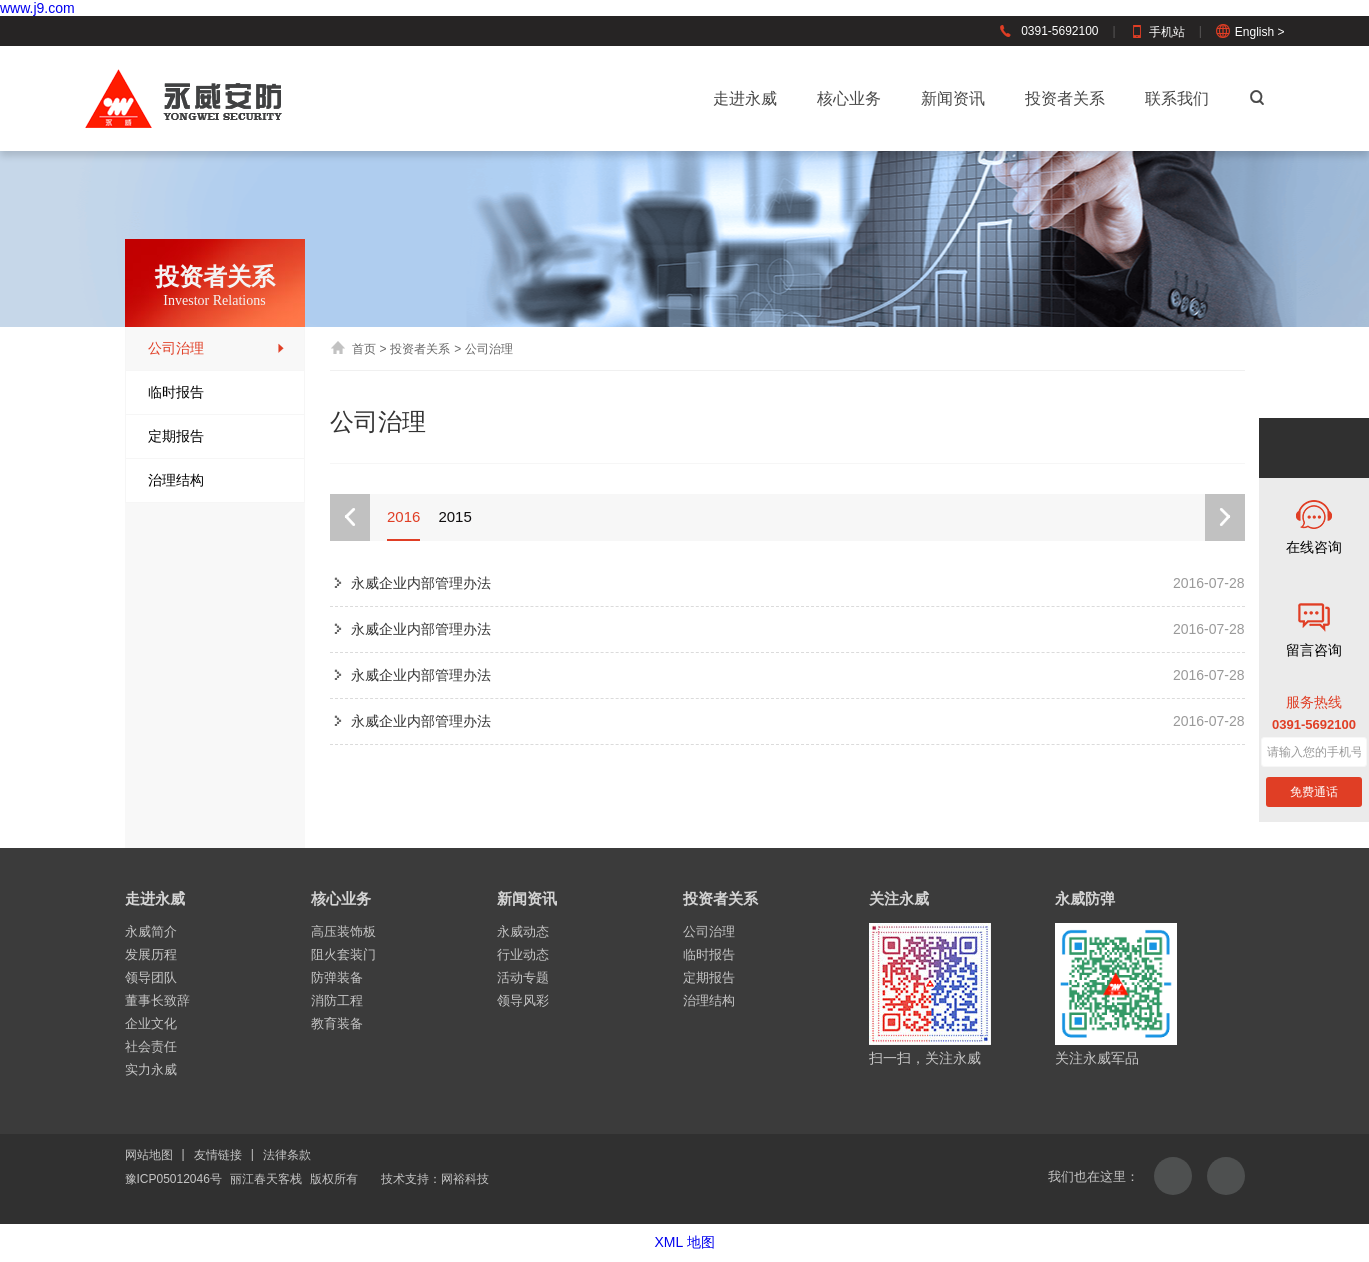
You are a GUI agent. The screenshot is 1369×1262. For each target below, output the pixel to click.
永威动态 (523, 931)
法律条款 (287, 1155)
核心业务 (849, 98)
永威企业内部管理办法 (421, 583)
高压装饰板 (343, 931)
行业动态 (523, 954)
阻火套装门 (343, 954)
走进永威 (745, 98)
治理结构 (217, 480)
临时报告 (217, 392)
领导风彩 (523, 1000)
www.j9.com (37, 8)
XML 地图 (684, 1242)
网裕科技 (465, 1179)
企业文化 (151, 1023)
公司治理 (217, 348)
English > (1250, 32)
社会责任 (151, 1046)
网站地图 (149, 1155)
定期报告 (217, 436)
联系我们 (1177, 98)
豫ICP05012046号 (173, 1179)
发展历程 (151, 954)
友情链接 (218, 1155)
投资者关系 (1065, 98)
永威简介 (151, 931)
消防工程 (337, 1000)
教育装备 (337, 1023)
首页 (353, 349)
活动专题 (523, 977)
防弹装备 (337, 977)
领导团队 (151, 977)
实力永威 (151, 1069)
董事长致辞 (157, 1000)
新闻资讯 (953, 98)
